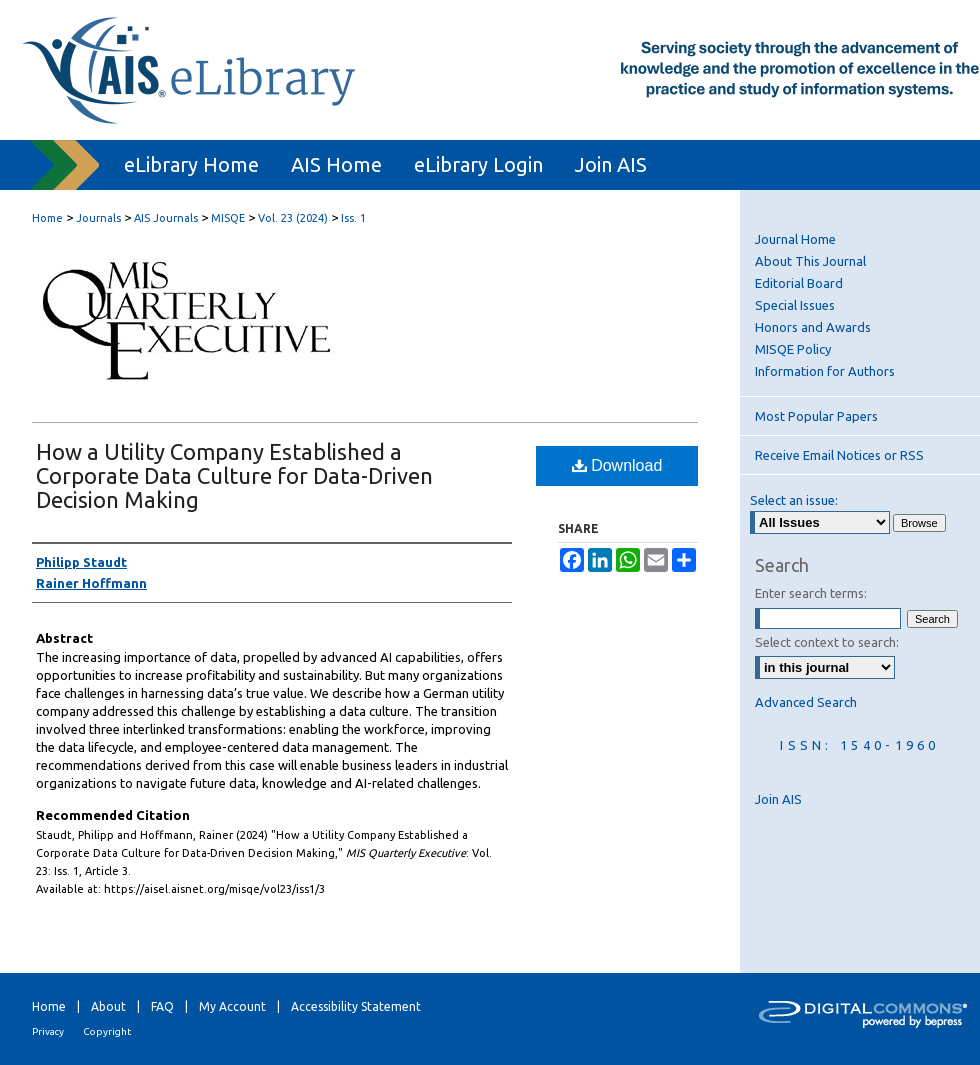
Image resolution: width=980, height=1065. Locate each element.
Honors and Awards (813, 327)
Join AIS (778, 799)
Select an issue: (794, 500)
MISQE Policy (793, 349)
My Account (232, 1006)
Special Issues (795, 305)
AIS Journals (166, 218)
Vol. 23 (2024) (293, 218)
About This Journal (810, 261)
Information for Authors (825, 371)
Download (617, 465)
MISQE (228, 218)
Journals (98, 218)
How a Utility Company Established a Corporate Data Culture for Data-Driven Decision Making (234, 475)
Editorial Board (799, 283)
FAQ (162, 1006)
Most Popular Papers (816, 416)
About (108, 1006)
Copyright (107, 1031)
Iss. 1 (353, 218)
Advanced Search (806, 702)
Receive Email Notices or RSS (839, 455)
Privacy (48, 1031)
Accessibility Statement (356, 1006)
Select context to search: (827, 642)
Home (47, 218)
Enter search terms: (811, 593)
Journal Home (795, 239)
